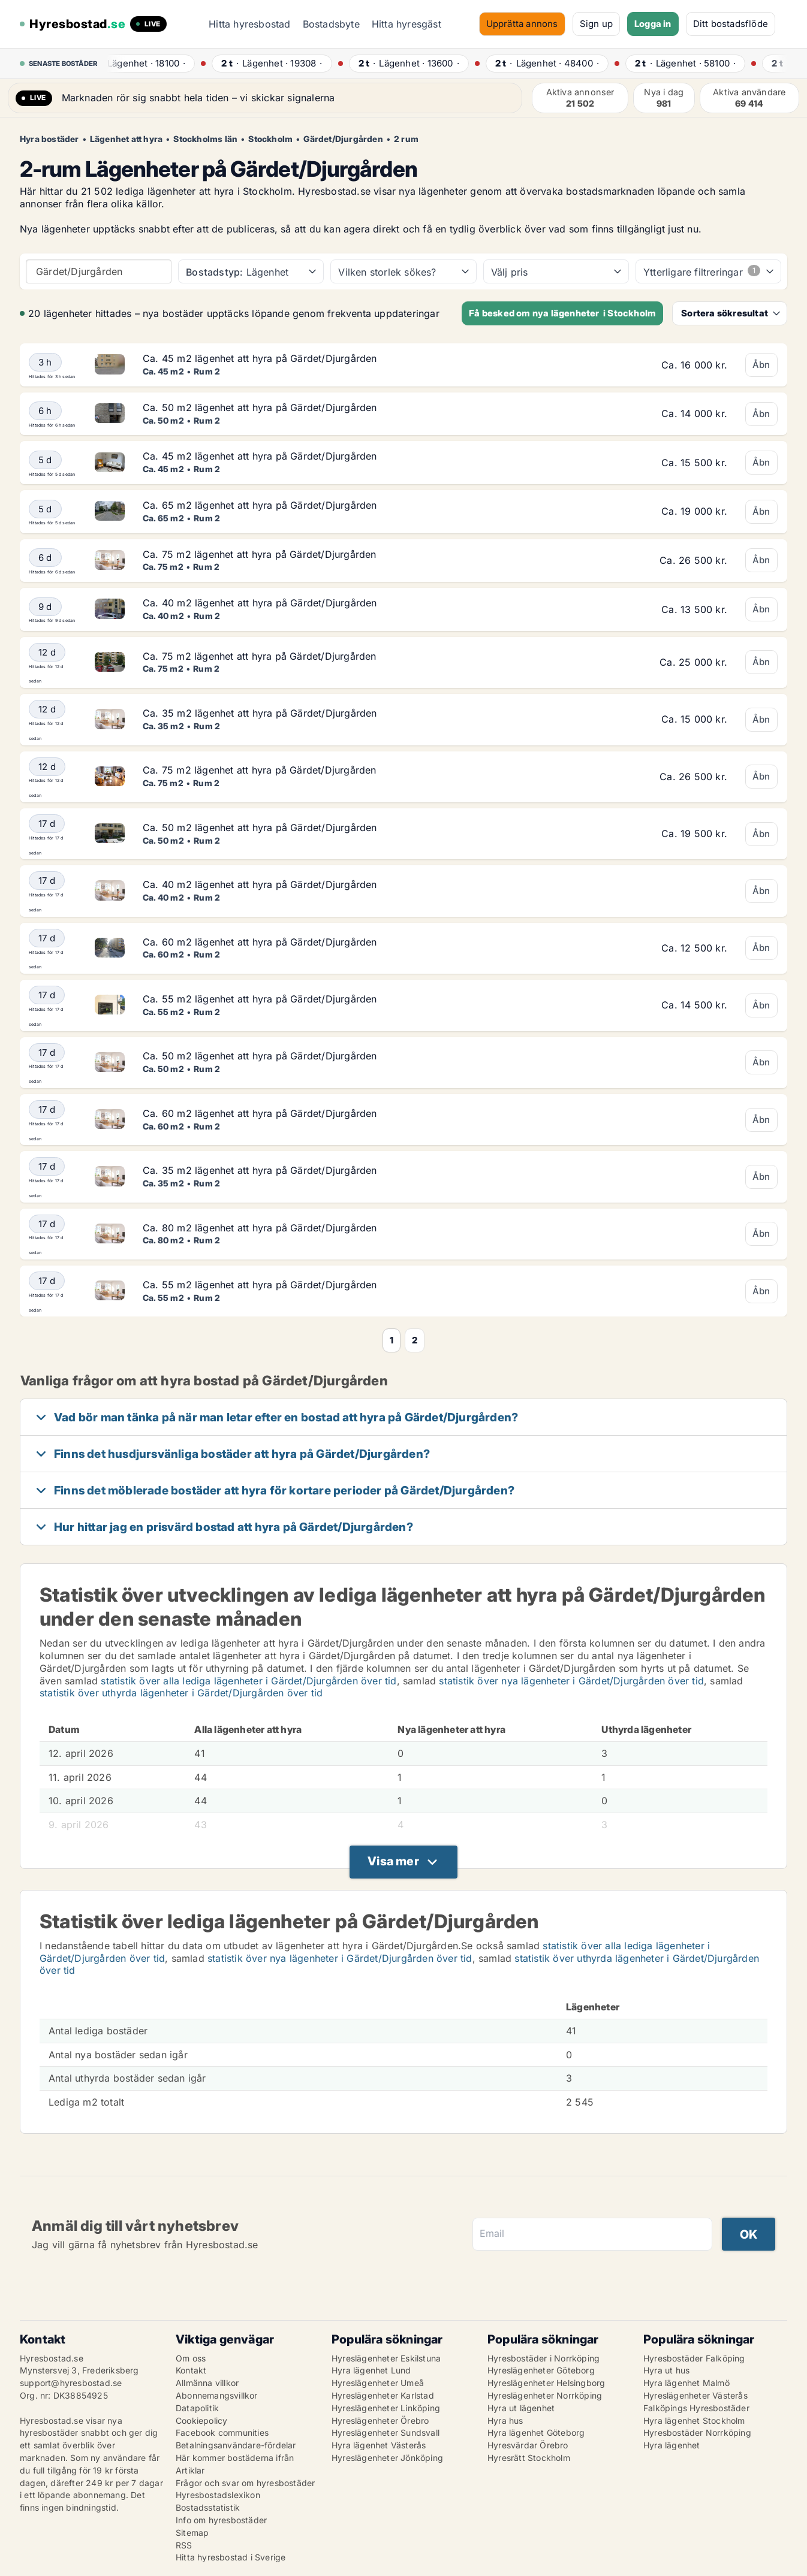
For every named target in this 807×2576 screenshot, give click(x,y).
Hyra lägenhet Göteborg (536, 2432)
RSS (184, 2545)
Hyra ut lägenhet (521, 2408)
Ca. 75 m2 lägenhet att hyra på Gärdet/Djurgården (260, 554)
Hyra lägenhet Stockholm (694, 2420)
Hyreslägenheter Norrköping (544, 2395)
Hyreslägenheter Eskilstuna (386, 2358)
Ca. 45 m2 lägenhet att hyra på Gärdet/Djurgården (260, 358)
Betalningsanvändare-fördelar (236, 2445)
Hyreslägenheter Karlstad (383, 2395)
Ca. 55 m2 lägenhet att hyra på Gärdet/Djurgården (260, 999)
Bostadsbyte (331, 24)
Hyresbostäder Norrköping (697, 2432)
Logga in (653, 23)
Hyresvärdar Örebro (527, 2445)
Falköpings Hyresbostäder (696, 2408)
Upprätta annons (522, 23)
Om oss (191, 2358)
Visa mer (393, 1861)
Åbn (761, 364)
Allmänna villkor (207, 2383)
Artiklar (190, 2470)
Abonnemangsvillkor (217, 2395)
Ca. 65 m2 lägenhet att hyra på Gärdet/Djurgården (260, 505)
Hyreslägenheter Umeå (378, 2383)
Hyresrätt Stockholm (528, 2458)
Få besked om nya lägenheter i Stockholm (562, 313)
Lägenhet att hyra (126, 139)
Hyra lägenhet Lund (371, 2370)
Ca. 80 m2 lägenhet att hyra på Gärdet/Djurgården (260, 1228)
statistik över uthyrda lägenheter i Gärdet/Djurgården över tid (181, 1693)
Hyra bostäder (49, 139)
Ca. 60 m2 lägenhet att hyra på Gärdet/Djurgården (260, 942)
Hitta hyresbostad (249, 24)
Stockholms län (205, 139)
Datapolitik (197, 2408)
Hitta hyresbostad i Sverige (230, 2557)
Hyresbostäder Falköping (694, 2358)
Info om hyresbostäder (221, 2520)
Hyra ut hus (666, 2370)
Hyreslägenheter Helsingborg (546, 2383)
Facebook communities (222, 2432)
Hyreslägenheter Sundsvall (385, 2432)
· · (149, 63)
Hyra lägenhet (671, 2445)
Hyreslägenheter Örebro (380, 2420)
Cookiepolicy (201, 2420)
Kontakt (191, 2370)
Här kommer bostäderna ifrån (235, 2458)
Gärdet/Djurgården (343, 139)
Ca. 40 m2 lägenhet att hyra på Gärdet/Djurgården (260, 603)
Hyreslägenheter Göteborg (541, 2370)
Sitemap (192, 2532)
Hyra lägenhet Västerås (379, 2445)
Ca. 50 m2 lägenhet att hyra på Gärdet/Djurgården (260, 407)
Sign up (596, 23)
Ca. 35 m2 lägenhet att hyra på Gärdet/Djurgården (260, 713)
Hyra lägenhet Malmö (686, 2383)
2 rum (406, 139)
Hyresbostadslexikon (218, 2495)
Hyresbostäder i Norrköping (543, 2358)
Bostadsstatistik (208, 2507)
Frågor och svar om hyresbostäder (245, 2483)
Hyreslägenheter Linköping (386, 2408)
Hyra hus (505, 2420)
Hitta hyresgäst (406, 24)
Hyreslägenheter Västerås (695, 2395)
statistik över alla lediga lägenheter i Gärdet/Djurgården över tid (248, 1681)
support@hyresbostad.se (71, 2383)
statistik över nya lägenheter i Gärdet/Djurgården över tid (571, 1681)
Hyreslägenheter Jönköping (387, 2458)
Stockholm (270, 139)
